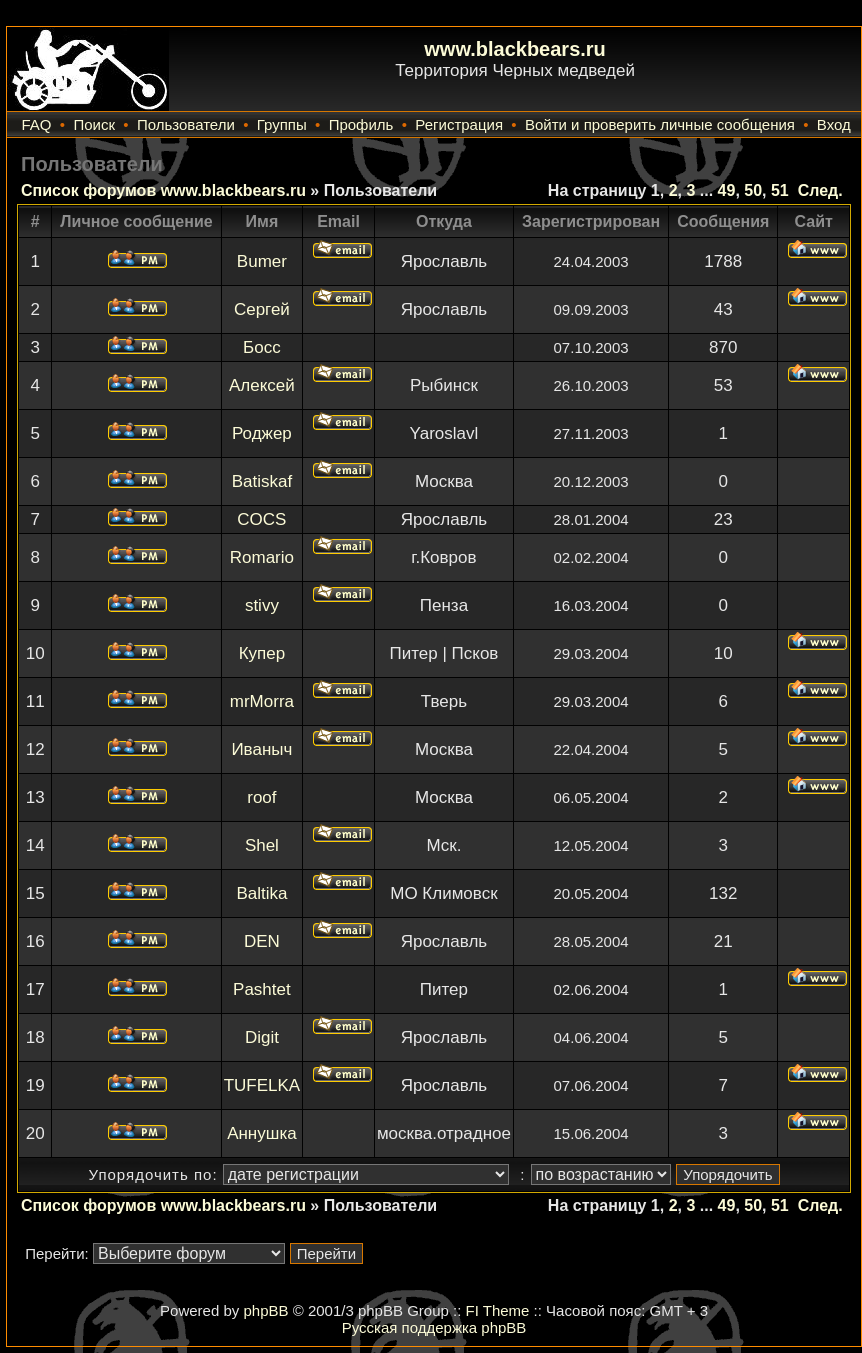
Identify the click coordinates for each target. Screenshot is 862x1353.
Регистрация (459, 124)
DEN (262, 941)
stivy (262, 605)
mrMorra (262, 701)
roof (261, 797)
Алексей (262, 385)
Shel (262, 845)
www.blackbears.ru (515, 49)
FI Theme (498, 1310)
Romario (262, 557)
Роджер (262, 433)
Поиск (94, 124)
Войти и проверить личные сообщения (660, 124)
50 (753, 190)
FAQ (36, 124)
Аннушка (262, 1133)
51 (780, 190)
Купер (262, 653)
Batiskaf (262, 481)
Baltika (261, 893)
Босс (262, 347)
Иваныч (261, 749)
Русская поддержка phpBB (434, 1327)
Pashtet (262, 989)
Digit (262, 1037)
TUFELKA (262, 1085)
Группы (282, 124)
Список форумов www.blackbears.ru (163, 190)
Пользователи (186, 124)
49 (727, 190)
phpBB (265, 1310)
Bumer (262, 261)
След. (820, 190)
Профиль (361, 124)
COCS (261, 519)
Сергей (262, 309)
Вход (834, 124)
